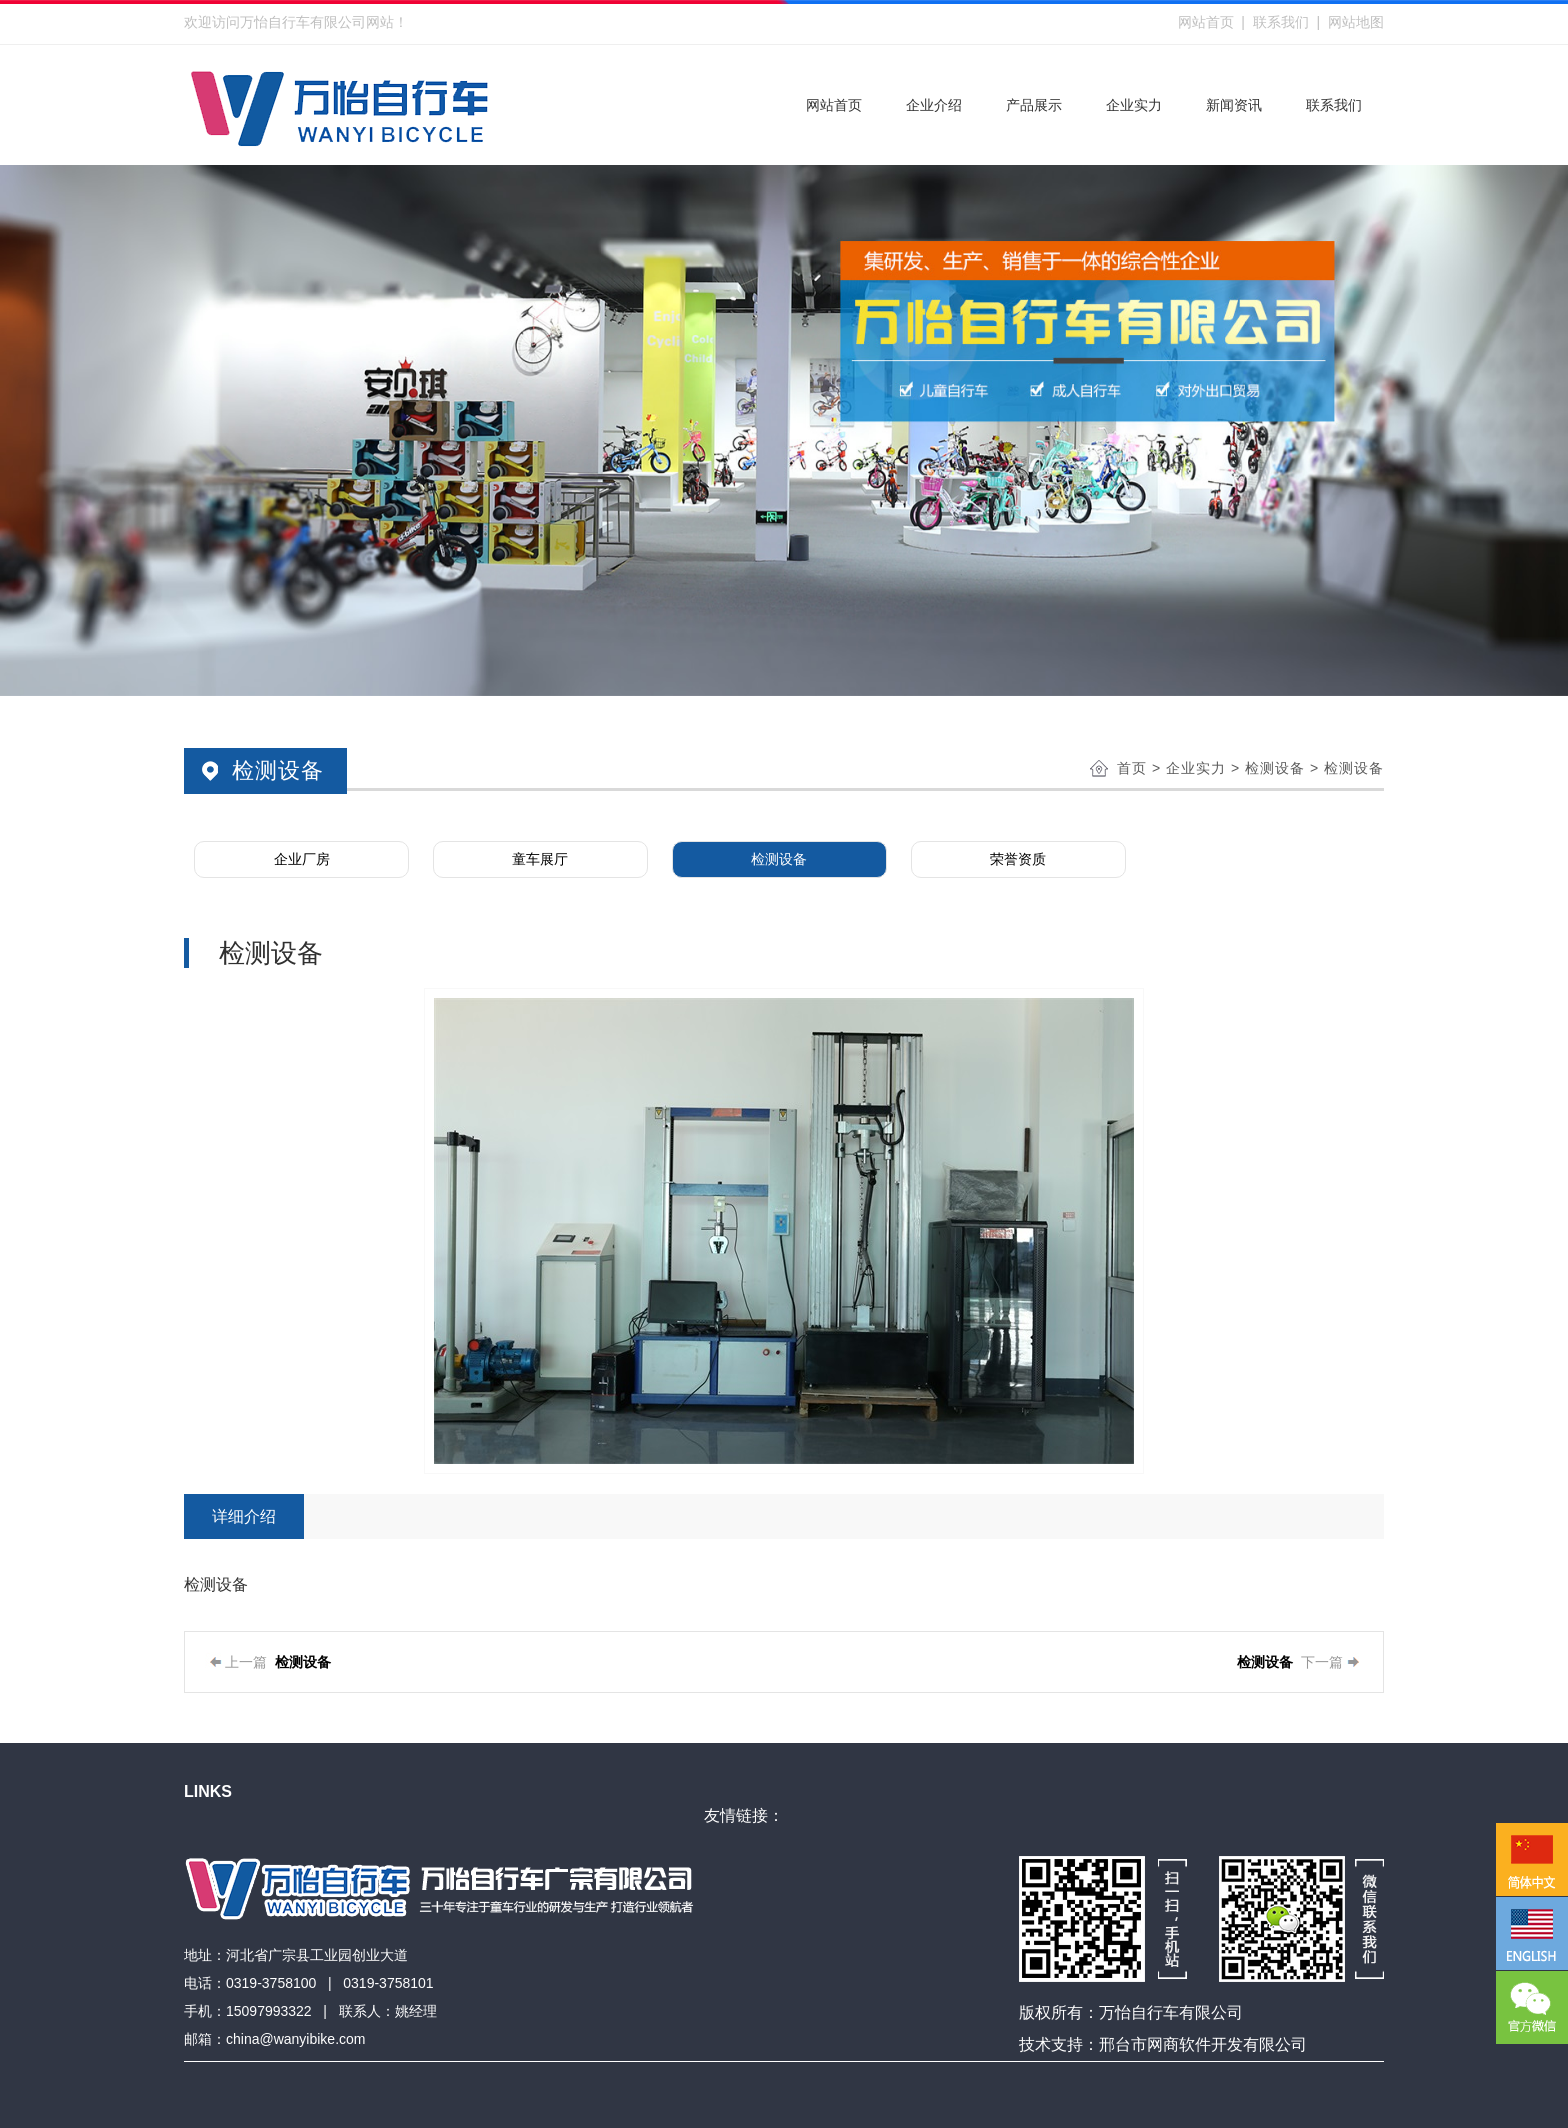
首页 (1132, 768)
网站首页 (1206, 22)
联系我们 (1281, 22)
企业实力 (1196, 768)
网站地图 (1356, 22)
